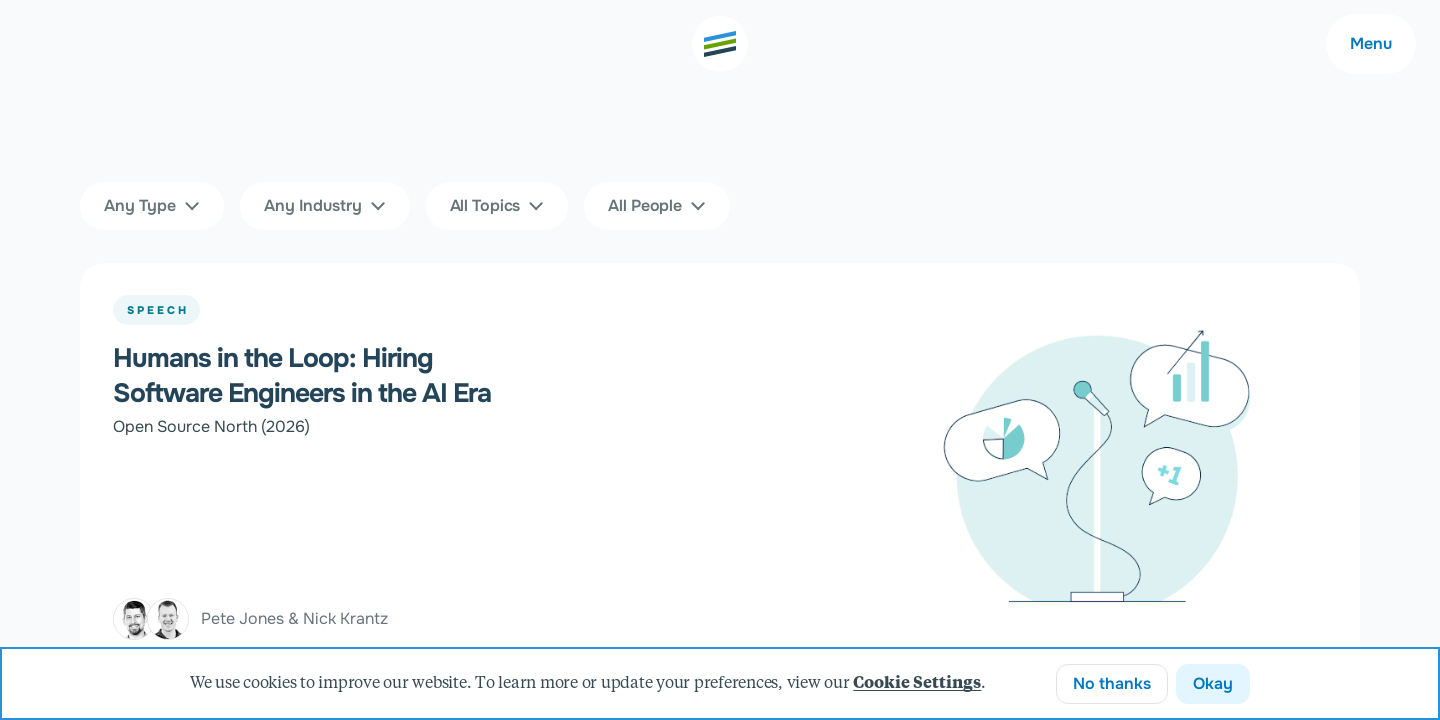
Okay (1213, 683)
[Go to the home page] (720, 44)
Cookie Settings (917, 684)
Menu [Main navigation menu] (1371, 43)
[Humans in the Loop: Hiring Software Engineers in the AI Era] (720, 468)
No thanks (1112, 683)
